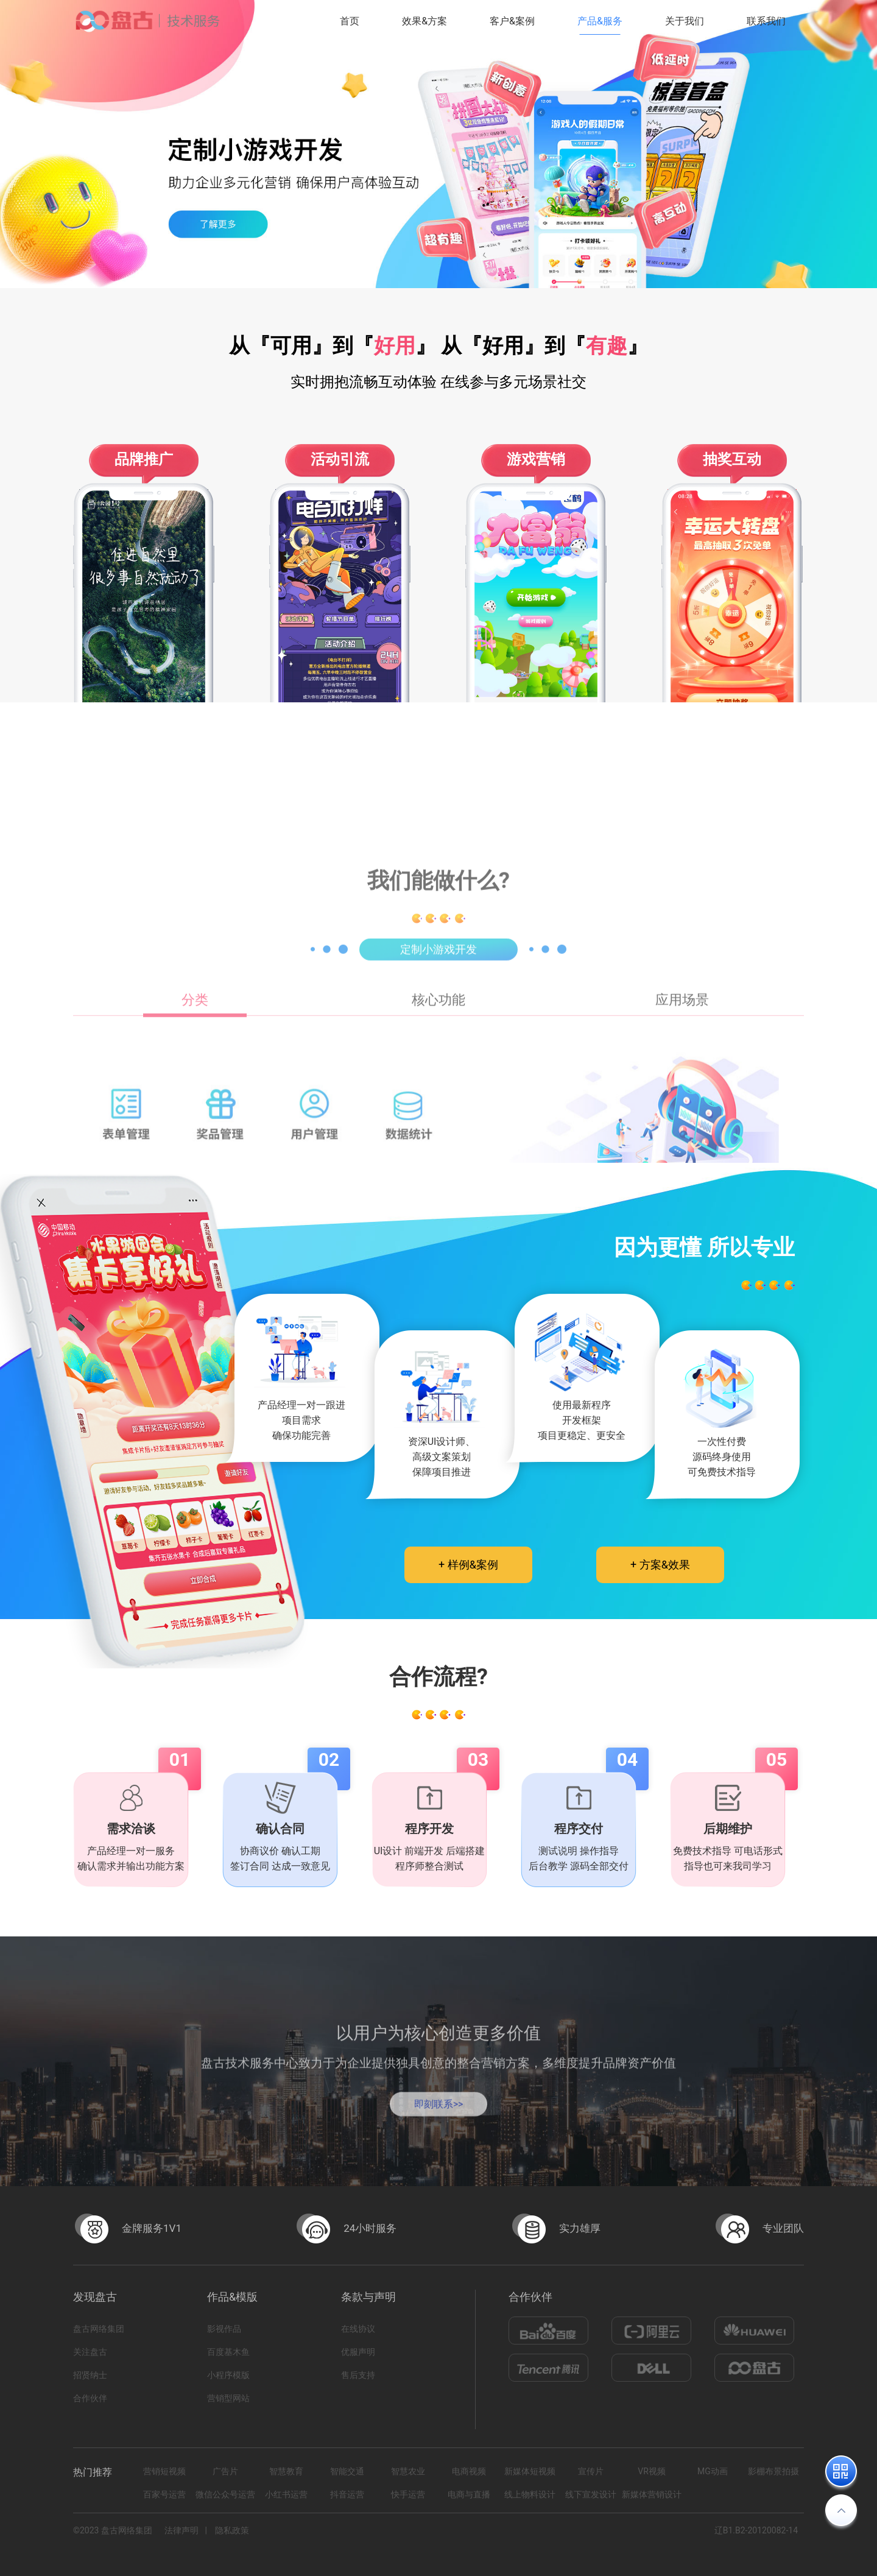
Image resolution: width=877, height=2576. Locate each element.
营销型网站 (228, 2398)
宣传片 (591, 2471)
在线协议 (358, 2329)
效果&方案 (424, 21)
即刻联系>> (438, 2117)
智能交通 (347, 2471)
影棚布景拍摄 (773, 2471)
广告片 (225, 2471)
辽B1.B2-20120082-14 (756, 2530)
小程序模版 (228, 2375)
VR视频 (652, 2471)
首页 (349, 21)
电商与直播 (469, 2494)
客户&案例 (512, 21)
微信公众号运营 (225, 2494)
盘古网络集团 (98, 2329)
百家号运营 (164, 2494)
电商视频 (469, 2471)
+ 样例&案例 (468, 1564)
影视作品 (224, 2329)
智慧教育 (286, 2471)
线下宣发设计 (590, 2494)
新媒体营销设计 (652, 2494)
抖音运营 (347, 2494)
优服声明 (358, 2352)
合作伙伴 (90, 2398)
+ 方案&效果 (660, 1564)
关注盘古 (90, 2352)
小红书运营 (286, 2494)
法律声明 (181, 2530)
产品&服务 (599, 21)
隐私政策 (232, 2530)
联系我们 (766, 21)
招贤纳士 (90, 2375)
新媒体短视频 (529, 2471)
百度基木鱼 (228, 2352)
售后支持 (358, 2375)
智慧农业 (408, 2471)
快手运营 (408, 2494)
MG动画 (712, 2471)
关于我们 (684, 21)
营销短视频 (164, 2471)
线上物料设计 (529, 2494)
